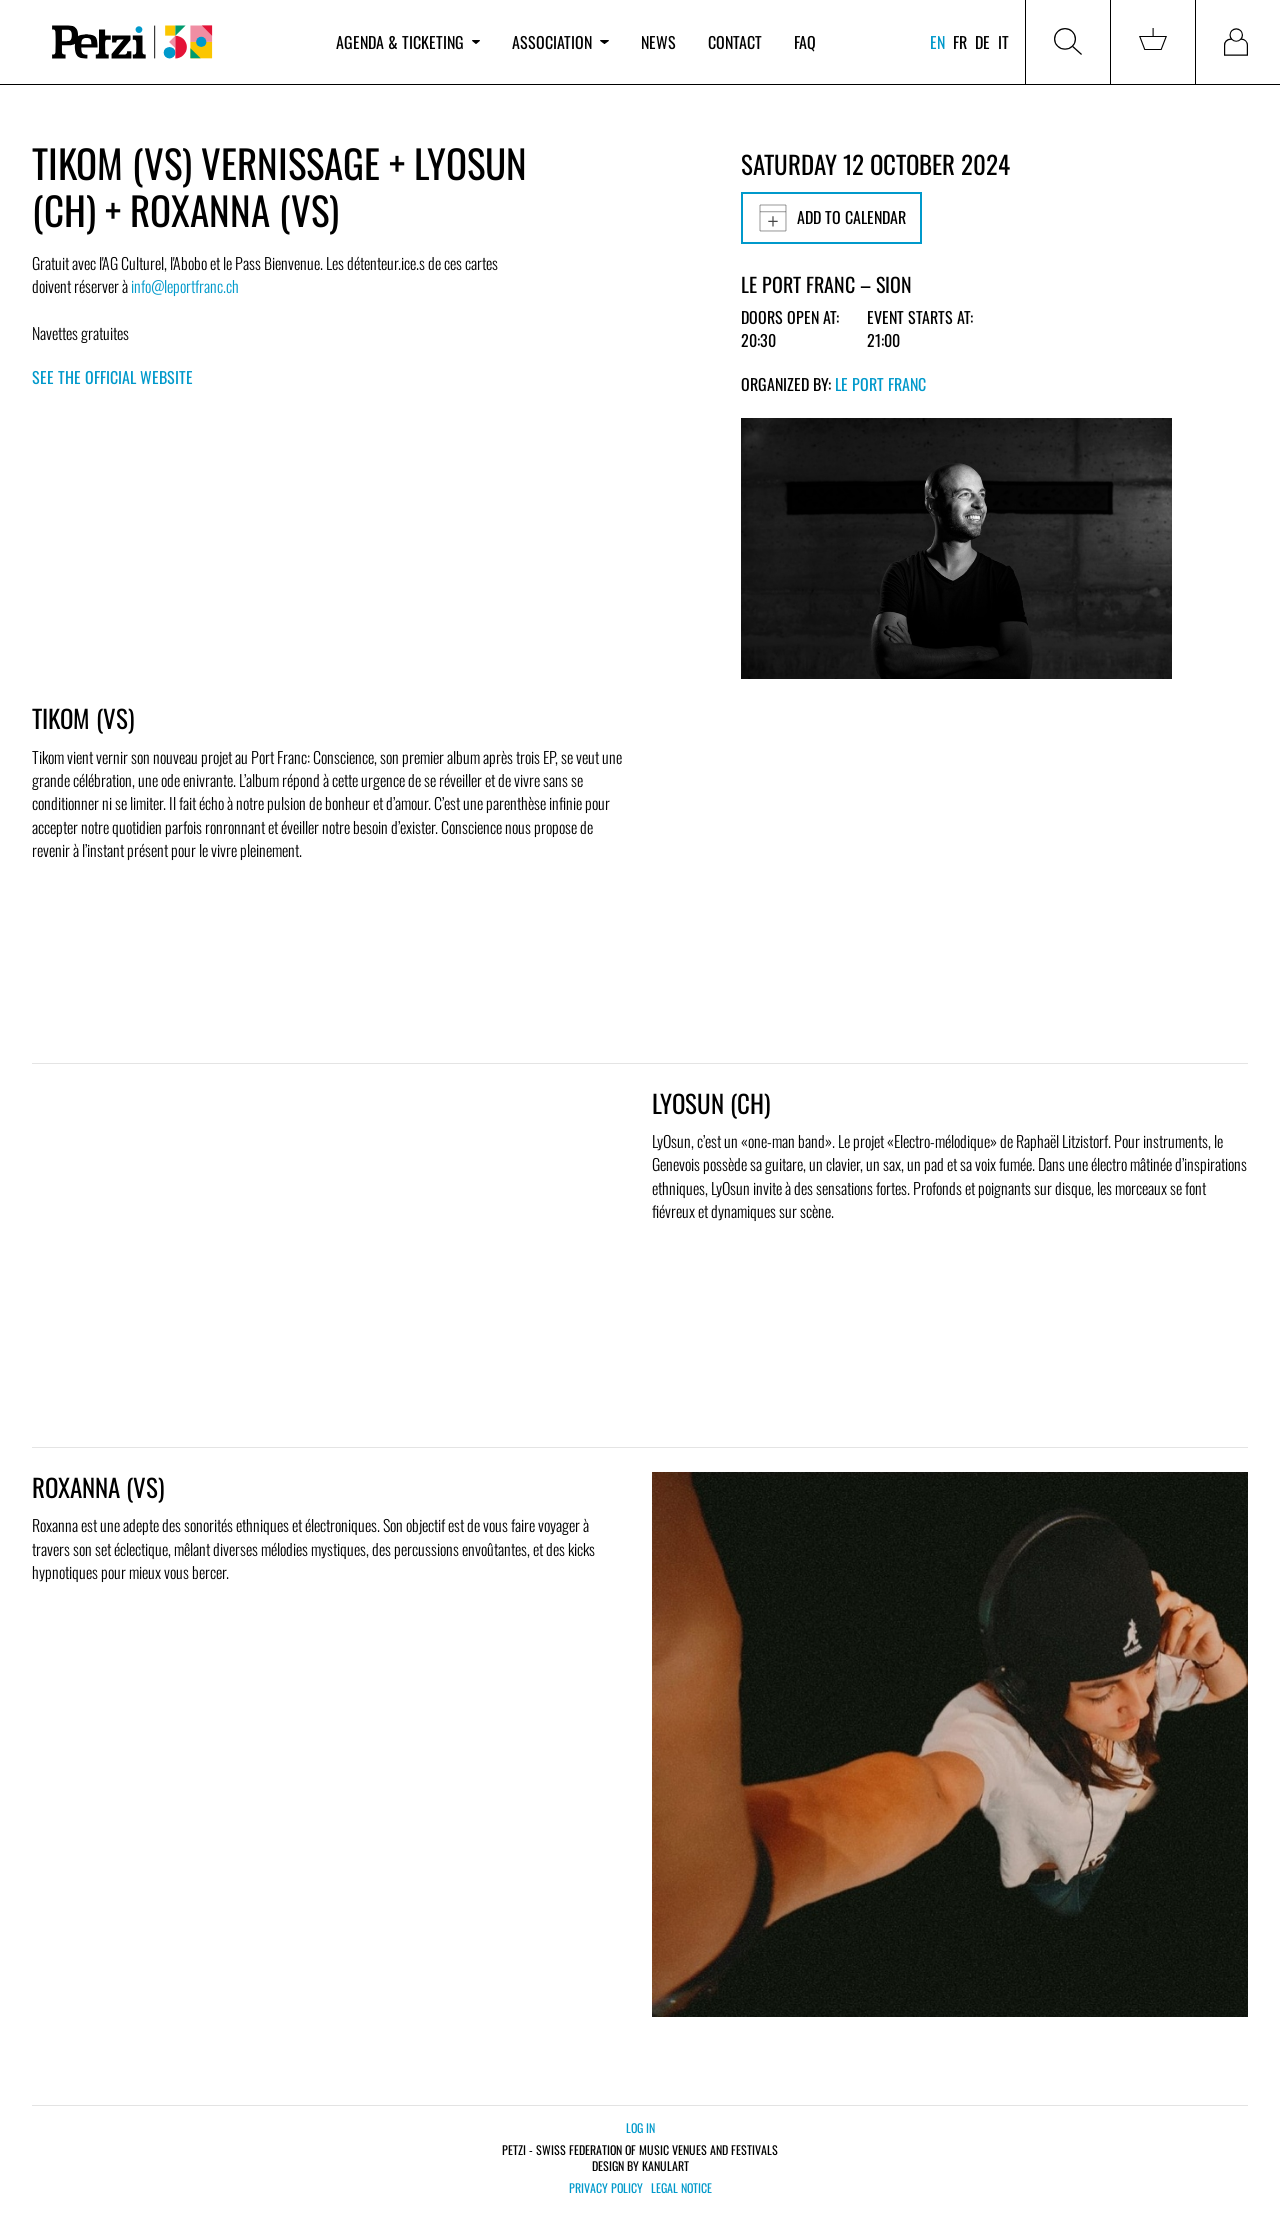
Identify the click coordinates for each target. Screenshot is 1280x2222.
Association (560, 42)
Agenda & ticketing (408, 42)
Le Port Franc (880, 384)
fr (960, 42)
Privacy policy (606, 2188)
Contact (735, 42)
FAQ (805, 42)
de (982, 42)
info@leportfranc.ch (185, 286)
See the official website (112, 377)
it (1003, 42)
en (937, 42)
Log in (640, 2127)
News (658, 42)
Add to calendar (831, 218)
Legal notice (681, 2188)
